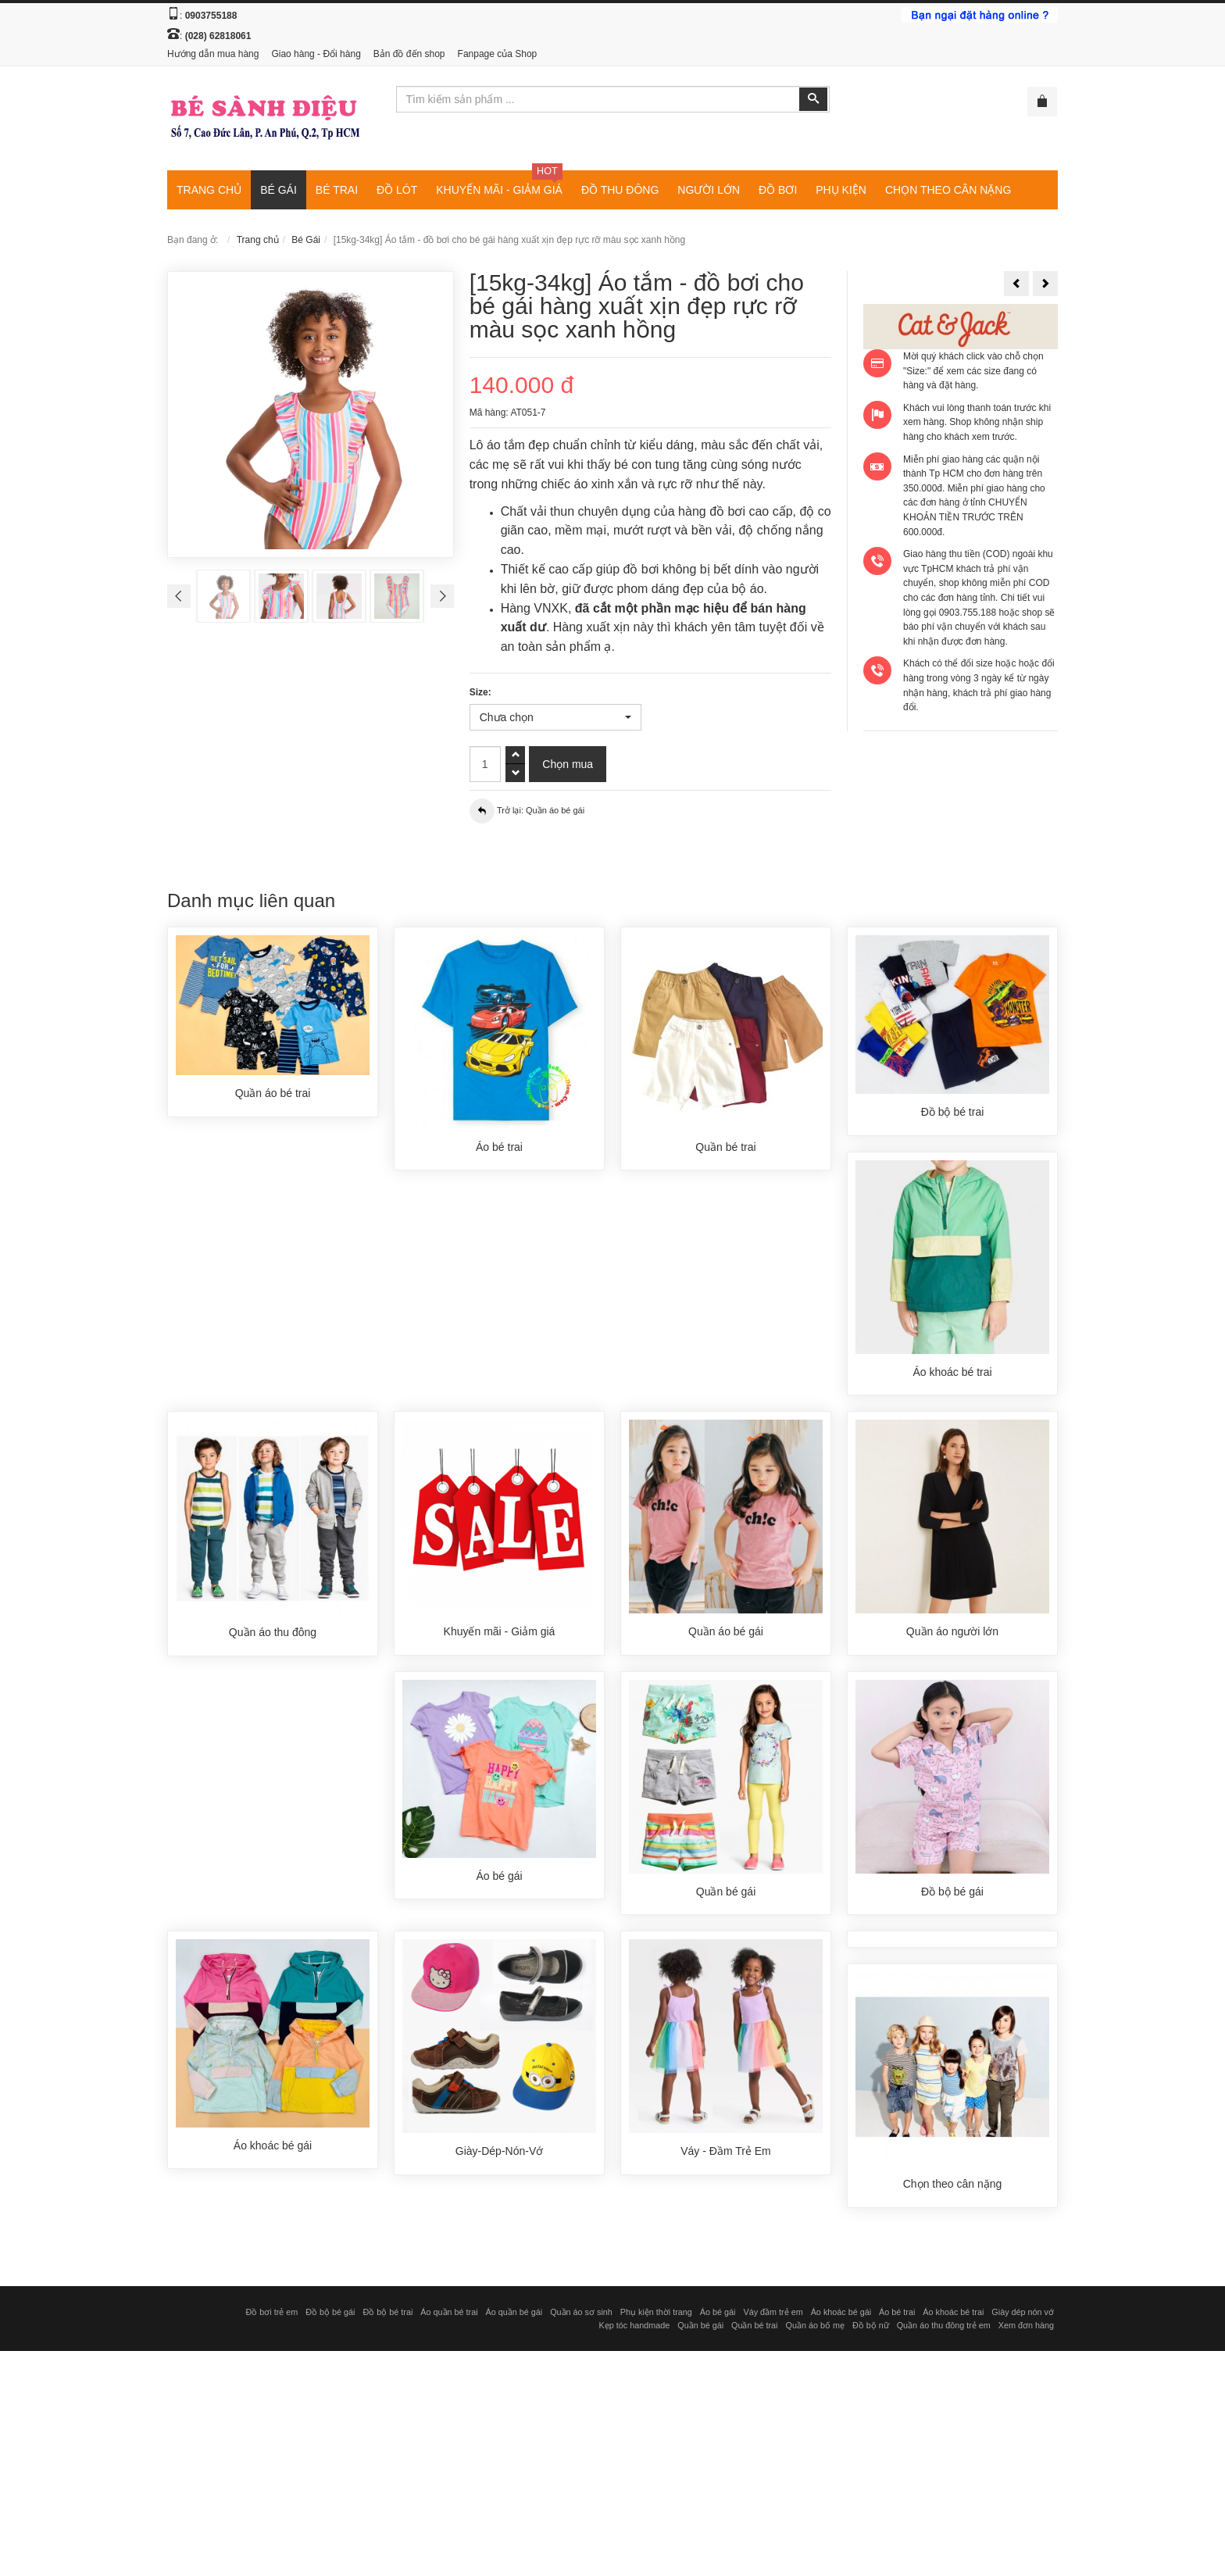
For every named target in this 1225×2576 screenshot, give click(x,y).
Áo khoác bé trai (953, 2316)
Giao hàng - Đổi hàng (315, 53)
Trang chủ (258, 239)
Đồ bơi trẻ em (271, 2316)
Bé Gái (305, 239)
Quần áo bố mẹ (814, 2329)
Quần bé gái (700, 2329)
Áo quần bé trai (448, 2316)
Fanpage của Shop (498, 53)
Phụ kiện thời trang (656, 2316)
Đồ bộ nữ (870, 2329)
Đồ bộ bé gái (330, 2316)
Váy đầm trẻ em (772, 2316)
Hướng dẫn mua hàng (213, 53)
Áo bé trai (897, 2316)
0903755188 (211, 15)
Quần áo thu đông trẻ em (944, 2329)
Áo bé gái (718, 2316)
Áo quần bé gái (514, 2316)
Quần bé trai (754, 2329)
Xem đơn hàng (1026, 2329)
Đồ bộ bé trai (388, 2316)
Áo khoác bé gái (841, 2316)
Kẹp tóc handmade (634, 2329)
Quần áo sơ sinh (581, 2316)
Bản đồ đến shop (409, 53)
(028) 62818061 (218, 35)
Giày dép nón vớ (1022, 2316)
